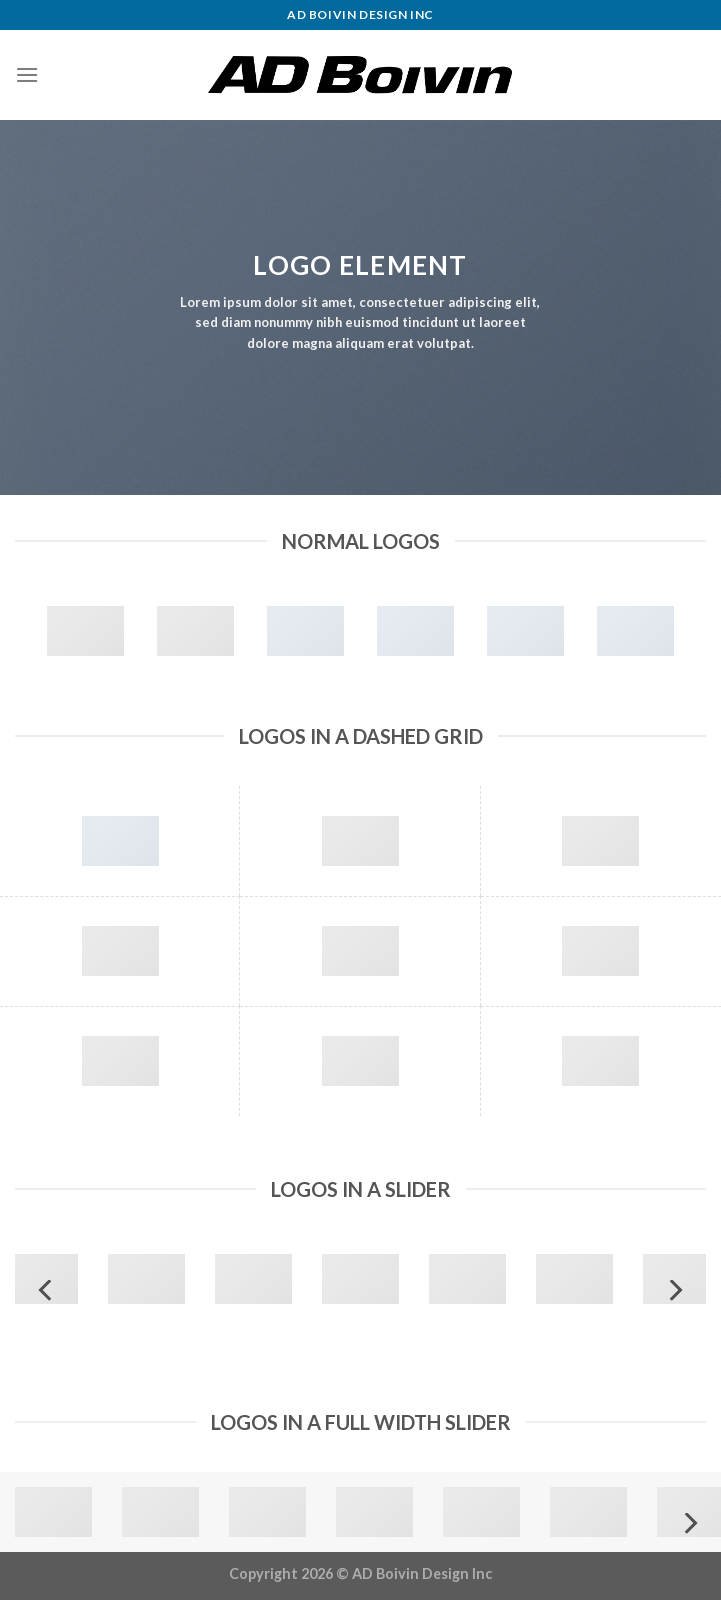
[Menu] (27, 74)
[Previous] (47, 1290)
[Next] (674, 1290)
